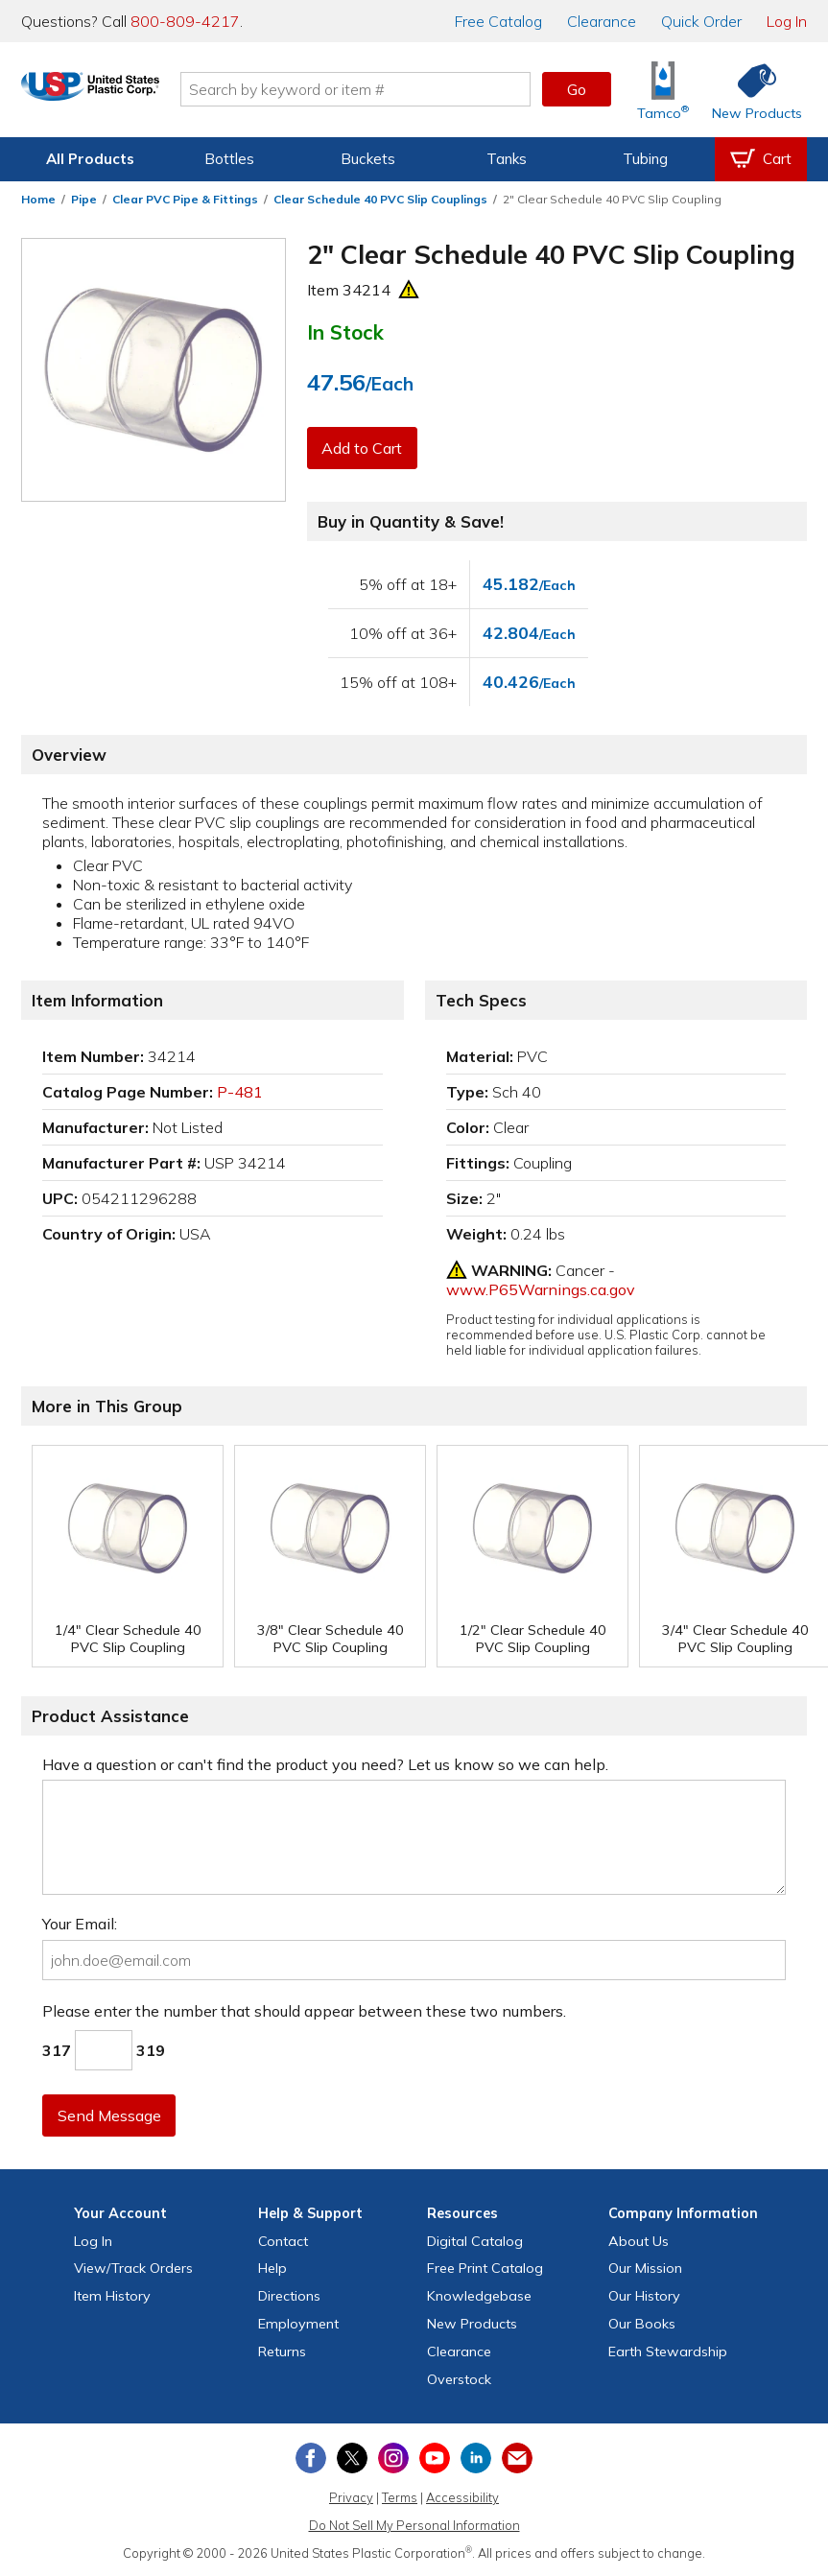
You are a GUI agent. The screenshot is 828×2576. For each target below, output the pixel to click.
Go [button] (576, 89)
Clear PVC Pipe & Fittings (185, 199)
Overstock (459, 2379)
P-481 (240, 1091)
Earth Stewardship (667, 2351)
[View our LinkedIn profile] (476, 2458)
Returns (282, 2351)
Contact (283, 2241)
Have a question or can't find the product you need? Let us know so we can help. (325, 1764)
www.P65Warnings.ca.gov (540, 1289)
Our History (644, 2295)
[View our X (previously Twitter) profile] (352, 2458)
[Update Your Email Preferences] (517, 2458)
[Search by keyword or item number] (400, 89)
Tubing (645, 159)
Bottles (229, 159)
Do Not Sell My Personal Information (414, 2525)
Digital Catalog (475, 2241)
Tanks (506, 159)
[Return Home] (134, 93)
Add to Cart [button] (363, 448)
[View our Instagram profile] (393, 2458)
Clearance (601, 21)
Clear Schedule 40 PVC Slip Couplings (380, 199)
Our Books (641, 2323)
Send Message (110, 2115)
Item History (112, 2295)
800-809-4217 (185, 21)
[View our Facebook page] (311, 2458)
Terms (399, 2497)
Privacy (351, 2497)
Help (272, 2268)
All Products (90, 159)
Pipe (84, 199)
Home (38, 199)
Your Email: (79, 1923)
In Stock (345, 331)
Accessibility (462, 2497)
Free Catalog (485, 2268)
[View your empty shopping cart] (761, 159)
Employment (298, 2323)
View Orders (133, 2268)
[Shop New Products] (750, 90)
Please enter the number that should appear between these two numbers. (304, 2011)
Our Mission (645, 2268)
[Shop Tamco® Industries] (663, 90)
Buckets (368, 159)
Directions (289, 2295)
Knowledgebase (479, 2295)
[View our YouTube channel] (434, 2458)
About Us (638, 2241)
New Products (472, 2323)
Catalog (498, 21)
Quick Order (701, 21)
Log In (787, 21)
